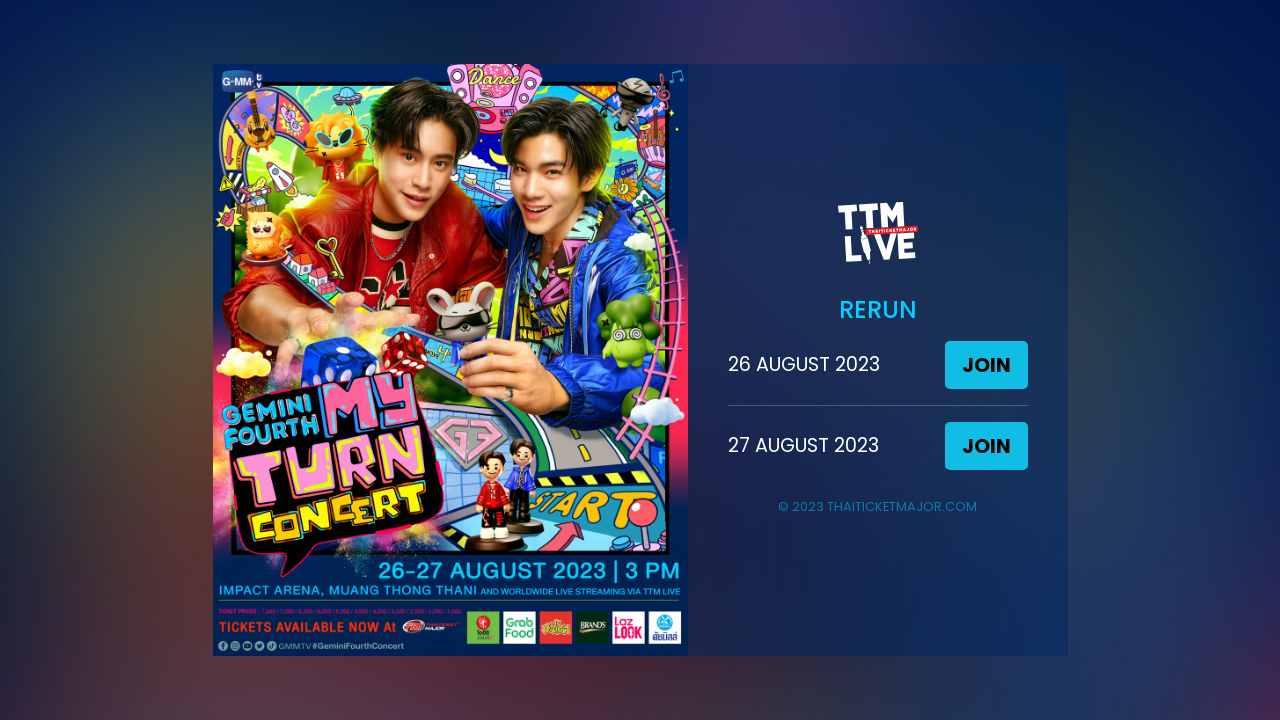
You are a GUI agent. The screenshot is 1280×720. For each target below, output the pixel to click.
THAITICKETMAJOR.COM (902, 506)
